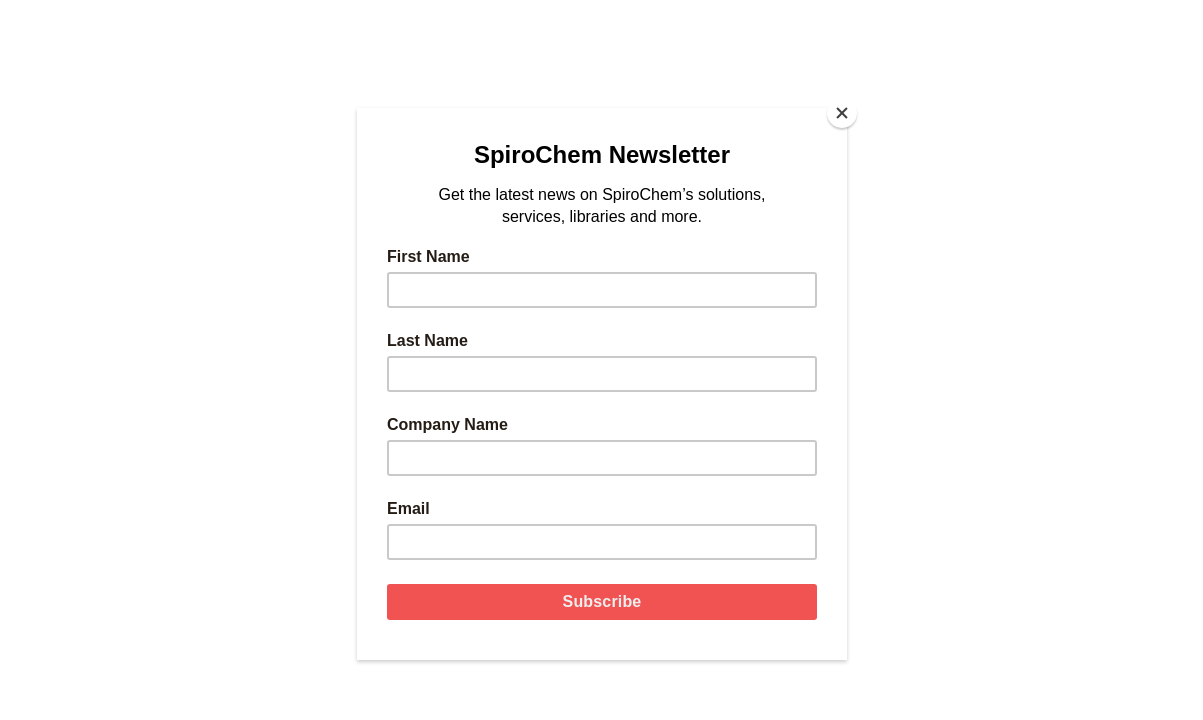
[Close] (842, 113)
